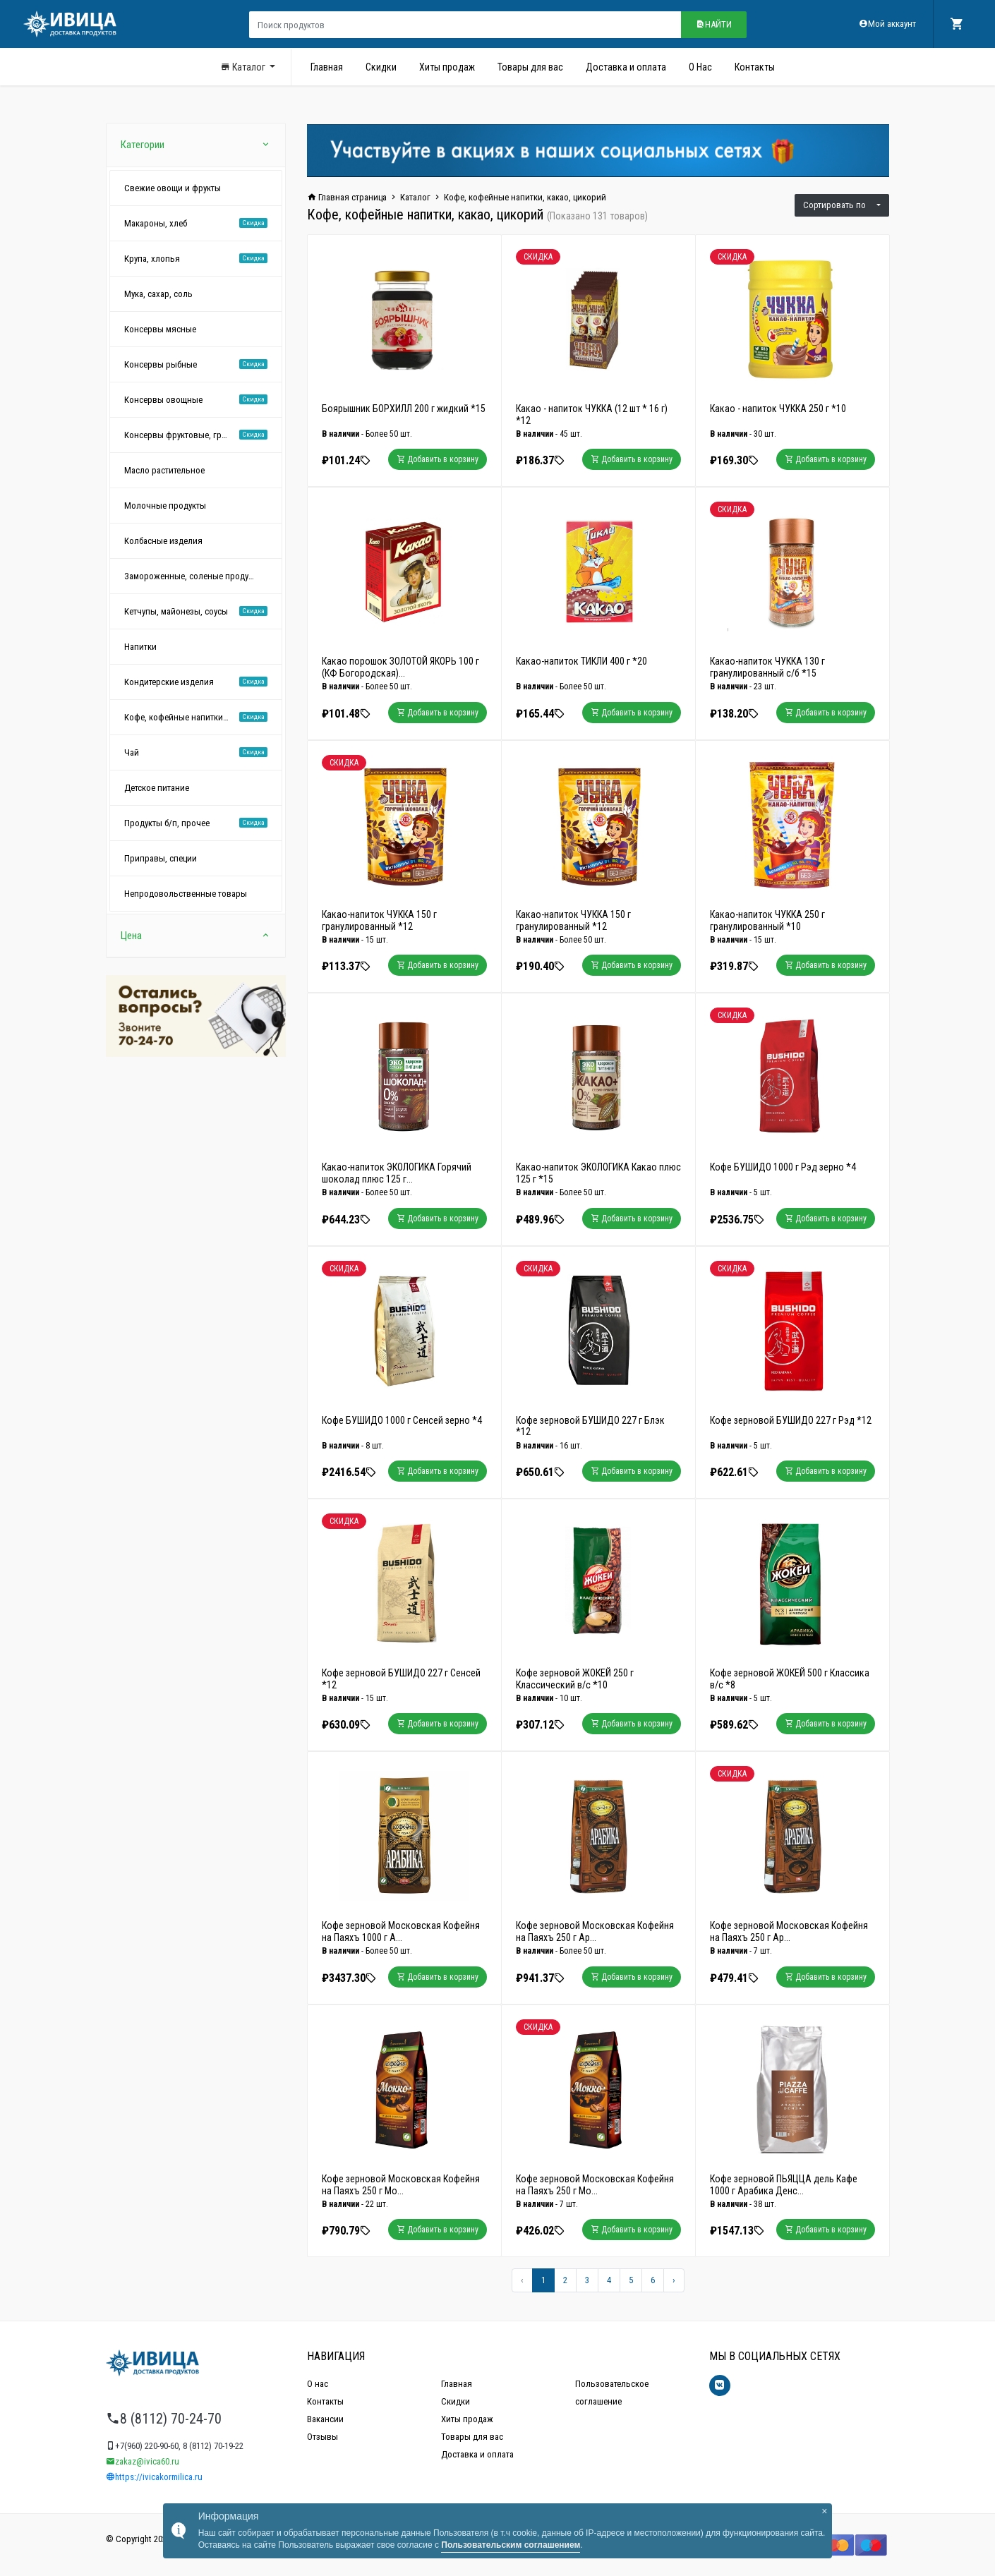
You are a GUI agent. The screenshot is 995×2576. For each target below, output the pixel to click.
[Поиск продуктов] (465, 24)
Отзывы (322, 2436)
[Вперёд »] (674, 2280)
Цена (196, 936)
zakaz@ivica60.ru (142, 2461)
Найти (714, 24)
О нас (317, 2383)
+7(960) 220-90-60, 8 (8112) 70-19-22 (174, 2446)
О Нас (700, 67)
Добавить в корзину (437, 459)
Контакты (755, 67)
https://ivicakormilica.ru (154, 2477)
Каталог (243, 67)
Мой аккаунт (887, 23)
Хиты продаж (447, 67)
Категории (196, 145)
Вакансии (325, 2419)
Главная (326, 67)
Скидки (381, 67)
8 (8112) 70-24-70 (164, 2418)
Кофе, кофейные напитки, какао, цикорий (525, 197)
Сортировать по (838, 205)
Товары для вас (530, 67)
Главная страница (347, 197)
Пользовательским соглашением (510, 2545)
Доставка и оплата (626, 67)
